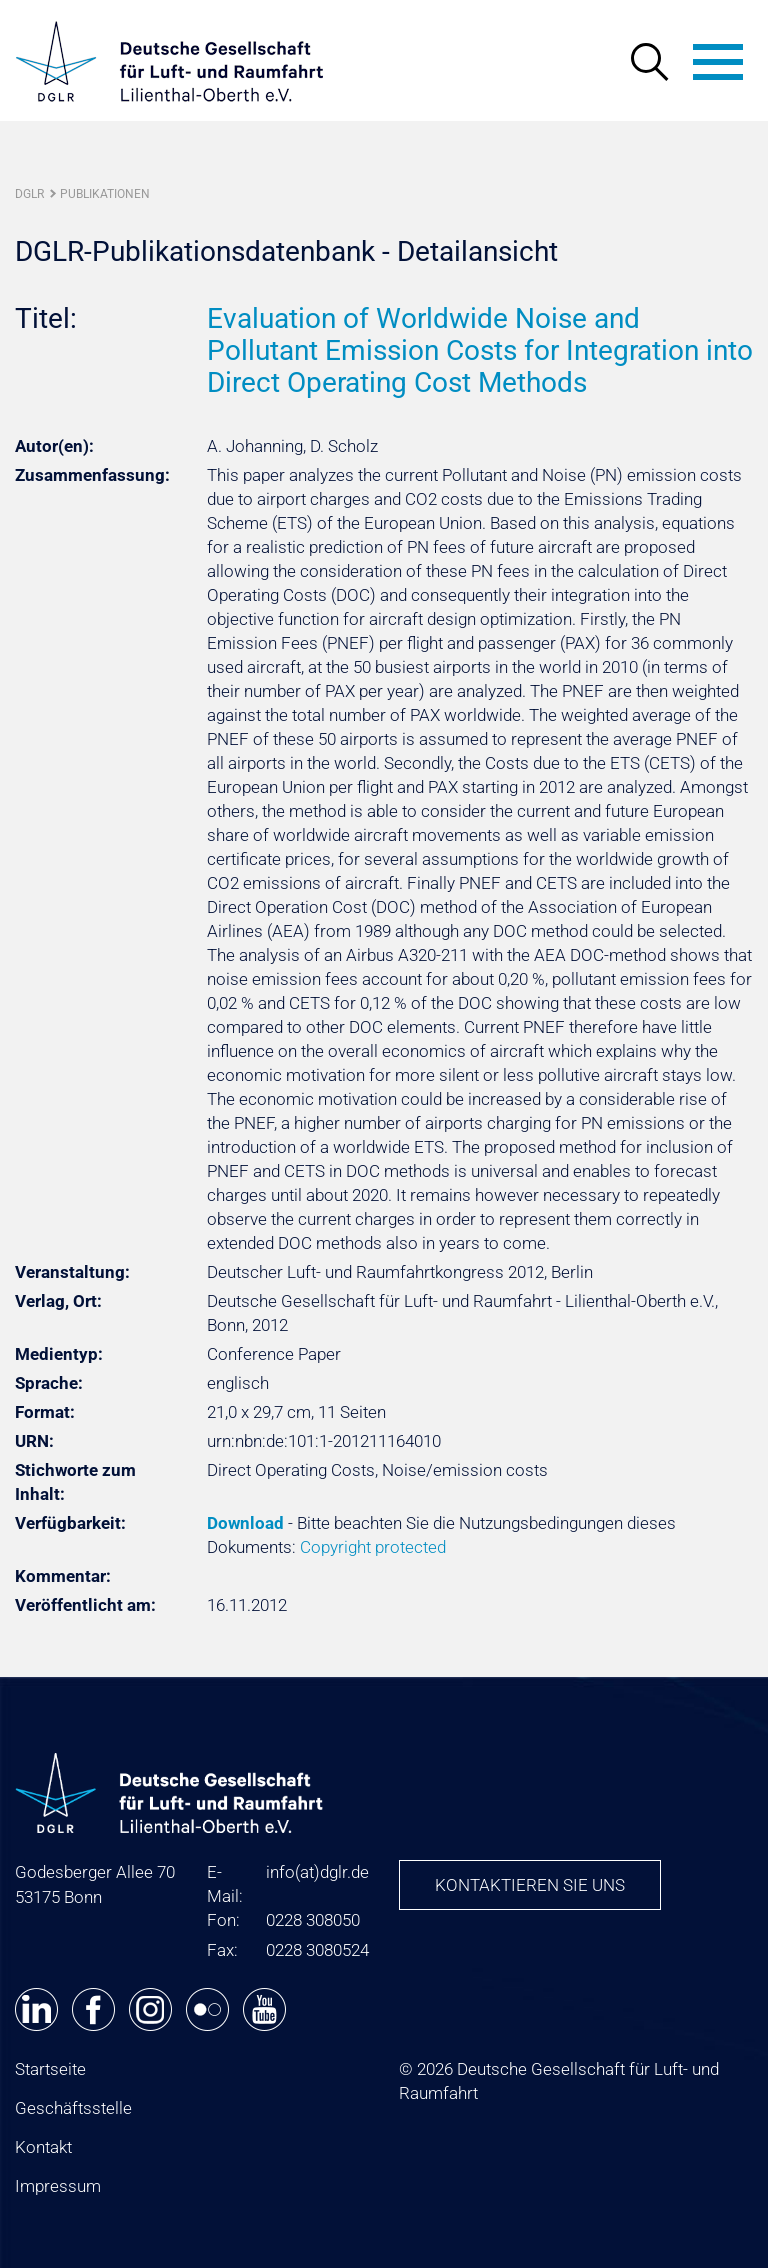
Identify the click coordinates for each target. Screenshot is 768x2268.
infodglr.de (317, 1872)
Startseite (50, 2069)
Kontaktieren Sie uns (530, 1885)
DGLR (29, 194)
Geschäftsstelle (73, 2108)
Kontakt (43, 2147)
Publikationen (105, 194)
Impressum (58, 2186)
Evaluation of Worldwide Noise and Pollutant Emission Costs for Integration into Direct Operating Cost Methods (480, 350)
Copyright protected (373, 1547)
